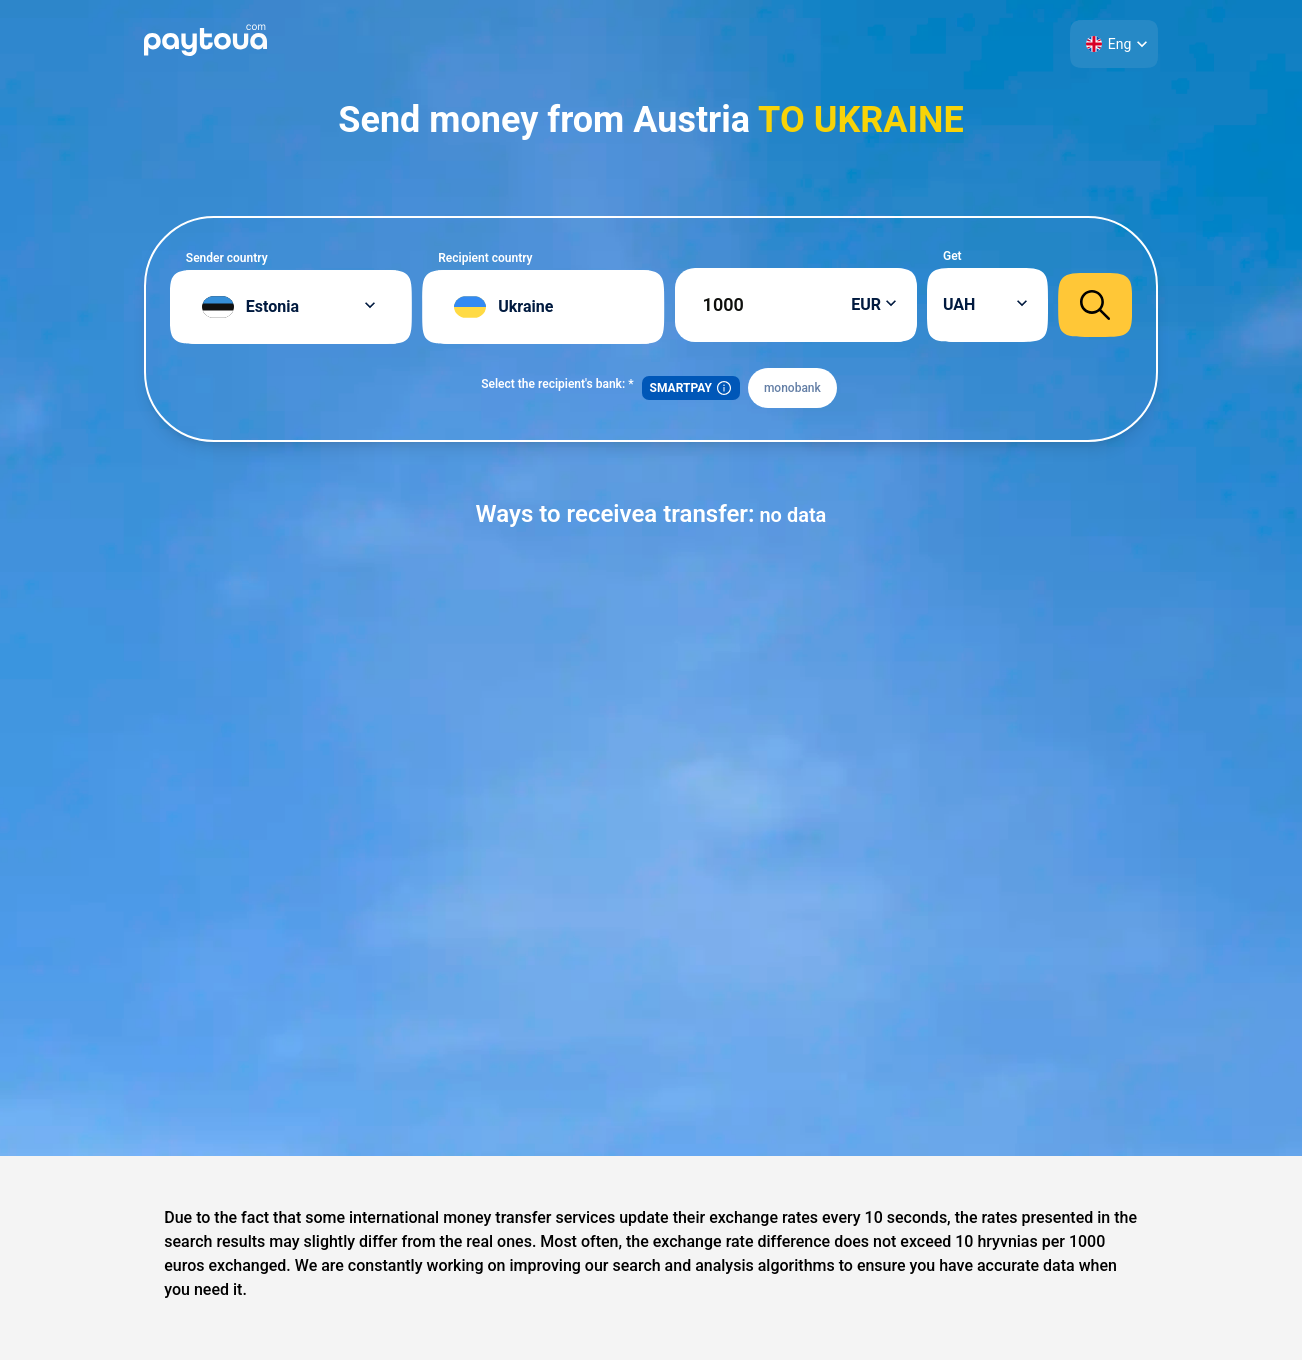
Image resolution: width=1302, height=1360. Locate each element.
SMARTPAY (691, 388)
